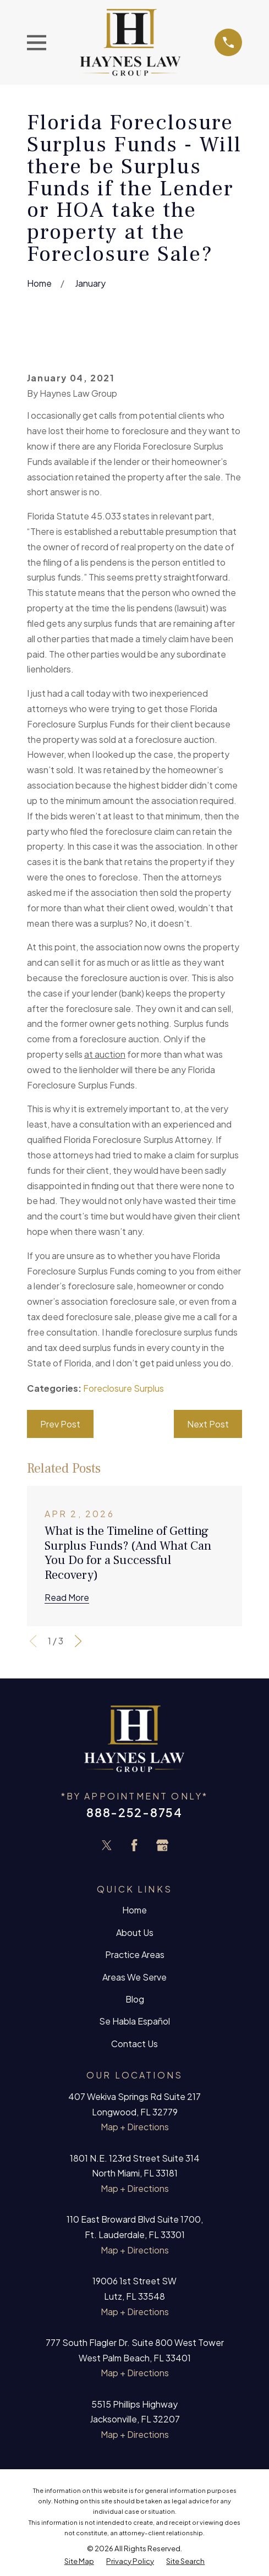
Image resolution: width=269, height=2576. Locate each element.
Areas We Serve (134, 1977)
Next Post (208, 1424)
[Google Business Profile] (162, 1845)
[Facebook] (134, 1845)
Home (134, 1910)
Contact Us (134, 2043)
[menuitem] (79, 2561)
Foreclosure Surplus (123, 1388)
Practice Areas (134, 1954)
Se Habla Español (134, 2021)
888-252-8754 (134, 1812)
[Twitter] (107, 1845)
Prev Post (60, 1424)
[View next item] (78, 1641)
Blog (134, 1999)
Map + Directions (135, 2126)
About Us (134, 1932)
